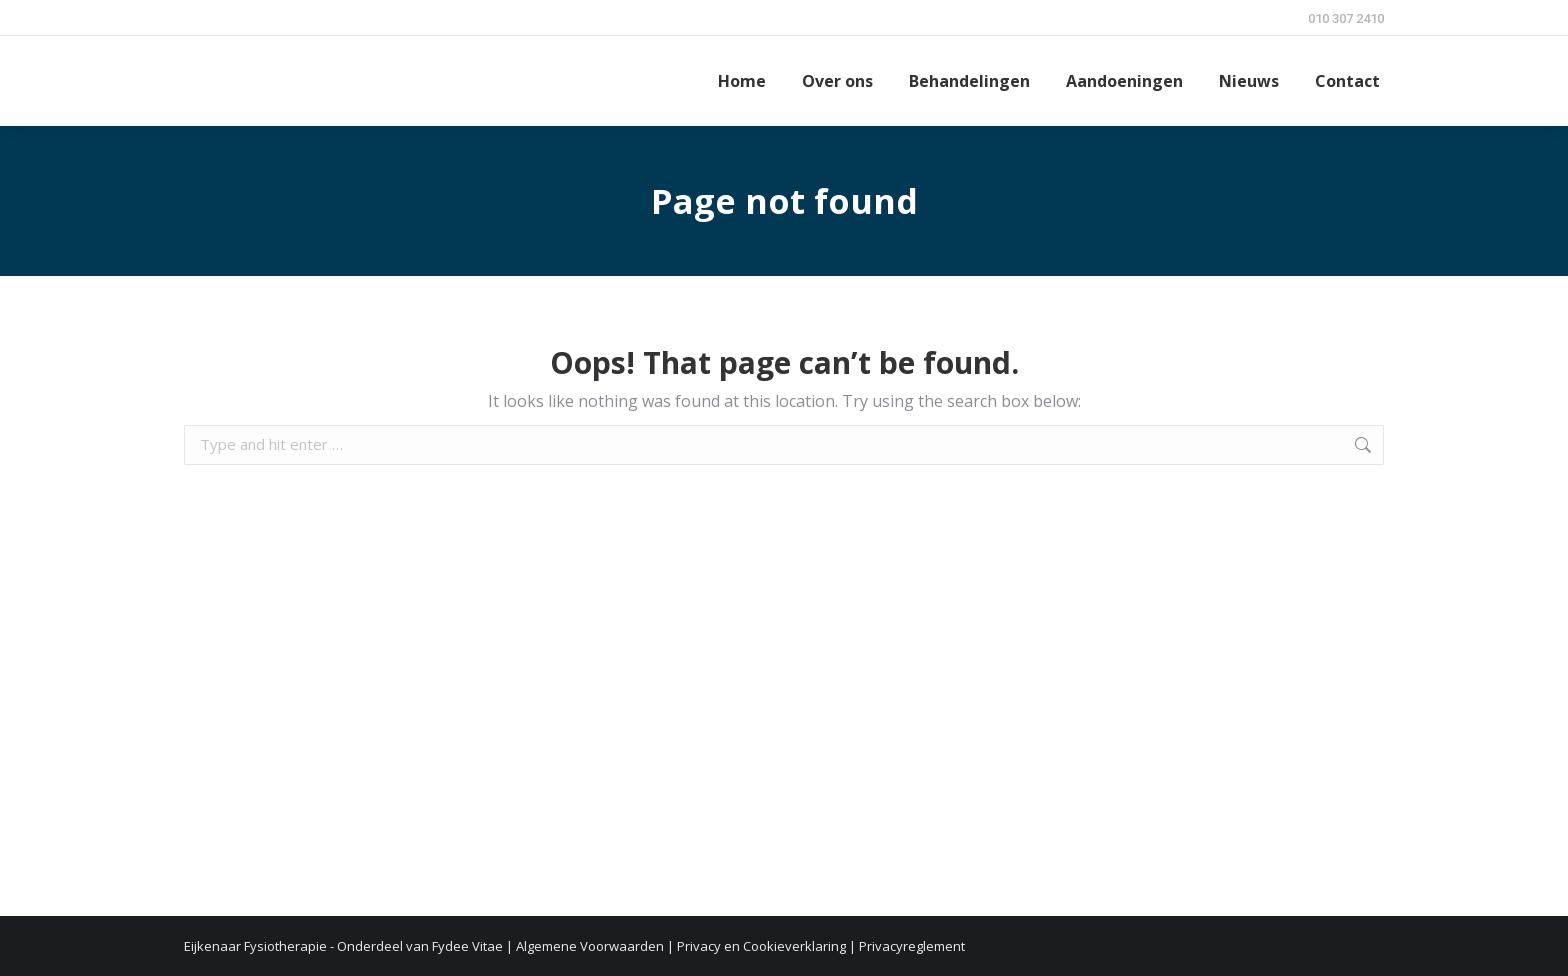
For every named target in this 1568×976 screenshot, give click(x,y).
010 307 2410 (1346, 18)
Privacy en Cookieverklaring (761, 946)
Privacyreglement (912, 946)
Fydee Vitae (467, 946)
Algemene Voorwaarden (590, 946)
